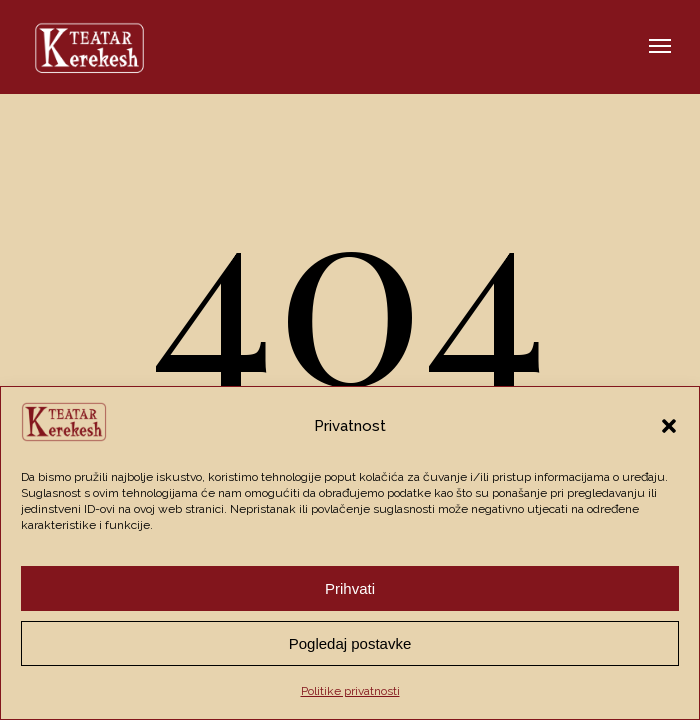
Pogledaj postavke (350, 643)
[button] (669, 426)
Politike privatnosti (350, 691)
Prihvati (350, 588)
